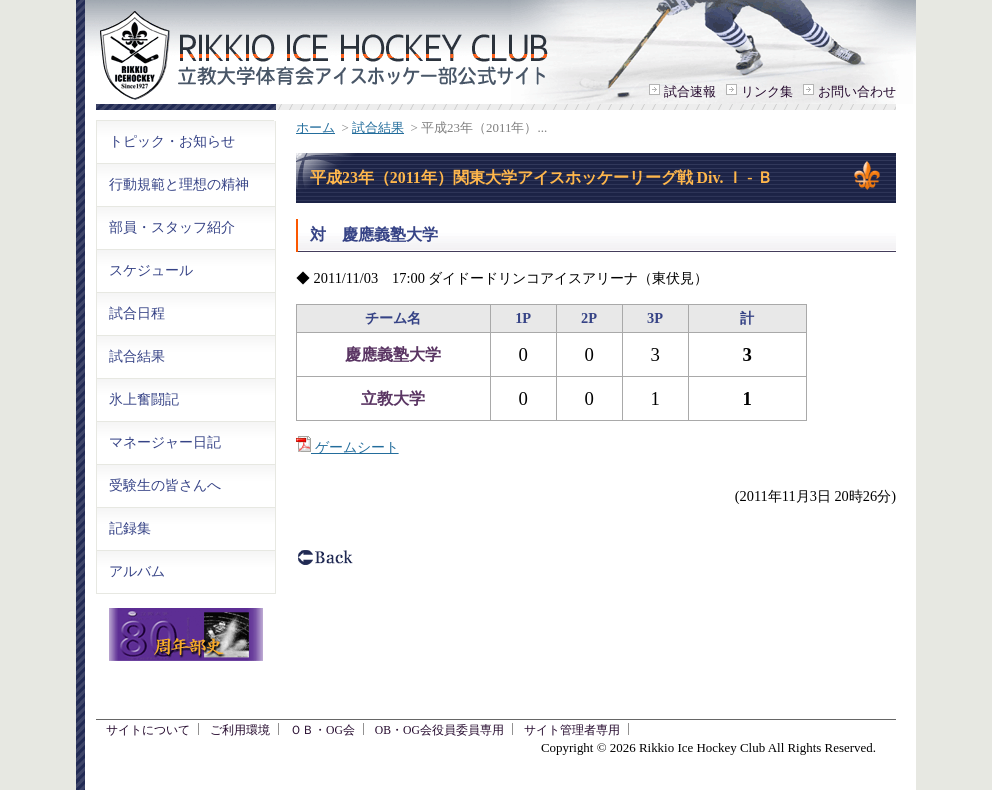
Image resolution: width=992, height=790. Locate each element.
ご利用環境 (240, 730)
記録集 (130, 528)
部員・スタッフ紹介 (172, 227)
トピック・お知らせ (172, 141)
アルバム (137, 571)
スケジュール (151, 270)
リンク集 (767, 91)
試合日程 (137, 313)
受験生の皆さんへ (165, 485)
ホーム (315, 127)
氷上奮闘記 (144, 399)
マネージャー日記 (165, 442)
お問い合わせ (857, 91)
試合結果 (378, 127)
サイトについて (148, 730)
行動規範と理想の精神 (179, 184)
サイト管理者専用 (572, 730)
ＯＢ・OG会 (322, 730)
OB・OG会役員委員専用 (439, 730)
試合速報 (690, 91)
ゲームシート (347, 447)
